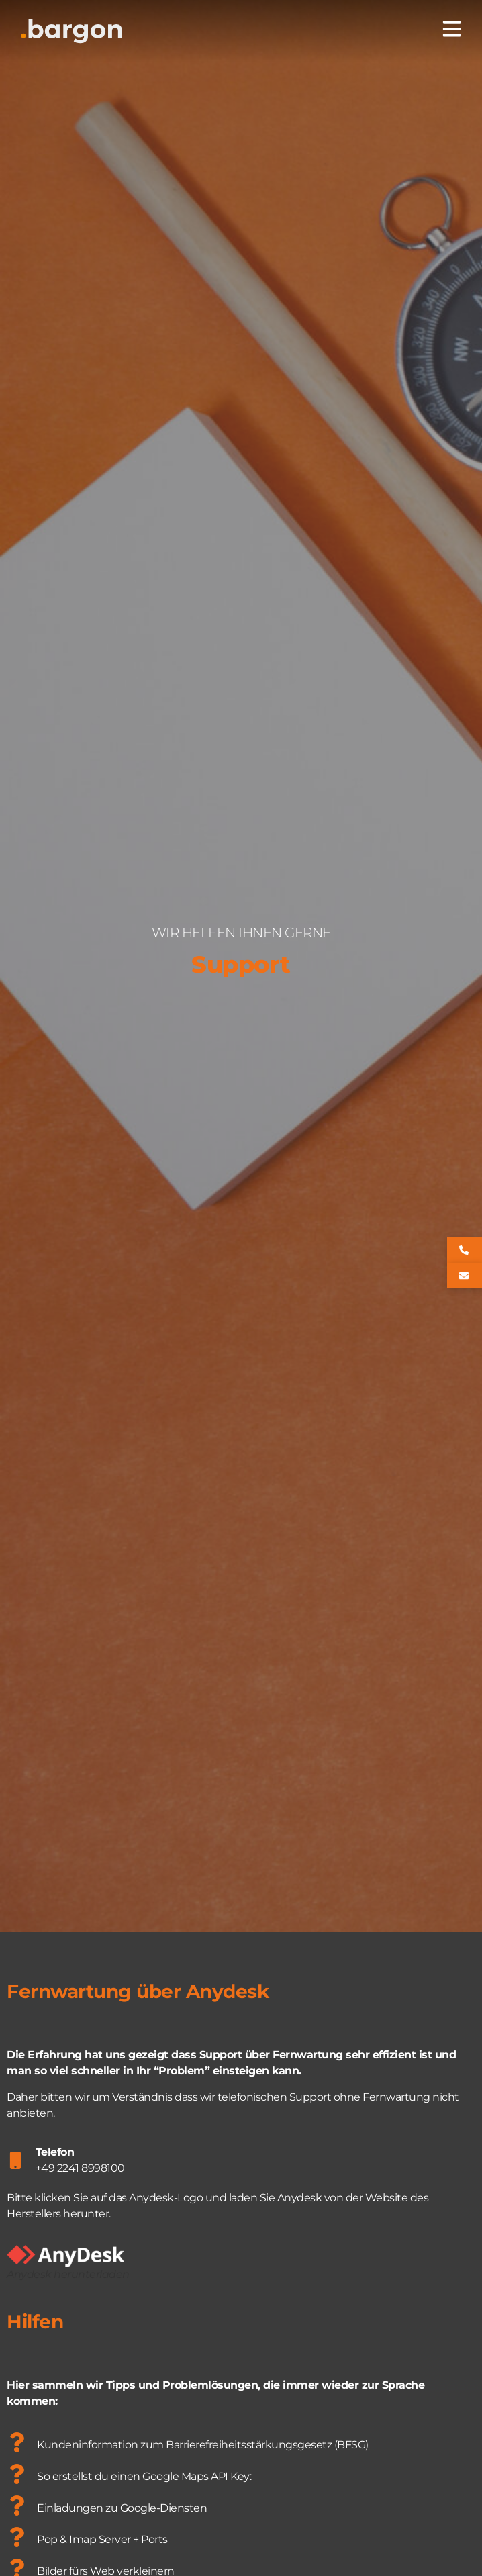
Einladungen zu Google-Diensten (122, 2507)
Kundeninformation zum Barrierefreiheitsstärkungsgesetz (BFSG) (203, 2444)
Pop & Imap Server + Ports (102, 2539)
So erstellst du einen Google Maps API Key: (144, 2476)
